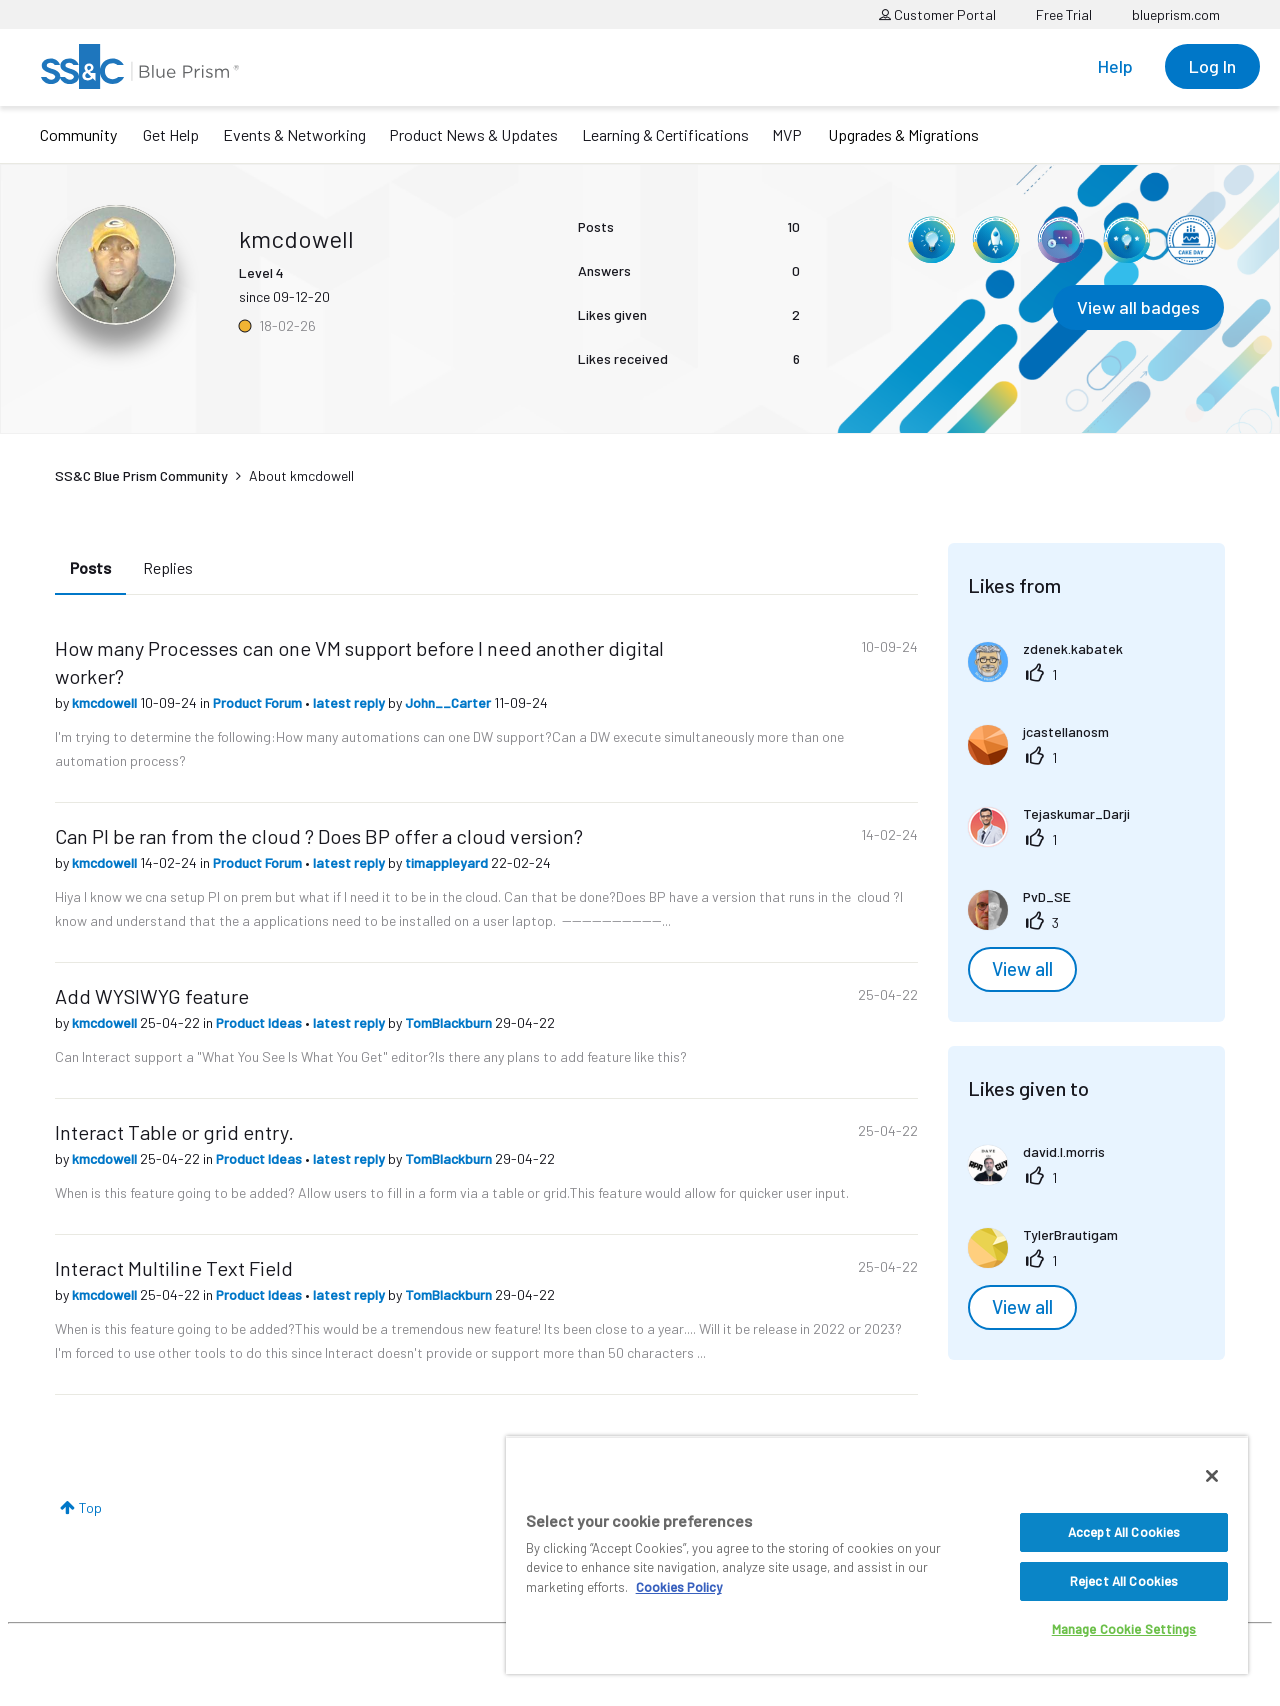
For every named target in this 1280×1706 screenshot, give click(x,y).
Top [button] (90, 1507)
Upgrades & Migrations (903, 134)
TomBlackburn (450, 1022)
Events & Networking (294, 134)
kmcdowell (106, 702)
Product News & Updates (473, 134)
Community (78, 134)
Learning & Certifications (665, 134)
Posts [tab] (90, 567)
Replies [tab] (168, 567)
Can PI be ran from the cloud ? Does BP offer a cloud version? (319, 836)
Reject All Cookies (1124, 1581)
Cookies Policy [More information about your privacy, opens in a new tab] (679, 1587)
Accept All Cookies (1124, 1532)
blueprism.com (1176, 14)
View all (1022, 969)
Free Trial (1064, 14)
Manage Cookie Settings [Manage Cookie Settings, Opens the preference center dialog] (1124, 1629)
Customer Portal (937, 14)
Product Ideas (260, 1022)
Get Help (171, 134)
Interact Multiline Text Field (174, 1268)
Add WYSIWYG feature (152, 996)
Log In (1212, 66)
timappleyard (448, 862)
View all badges (1138, 307)
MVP (787, 134)
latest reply (350, 702)
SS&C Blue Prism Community (141, 475)
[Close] (1212, 1476)
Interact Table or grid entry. (174, 1132)
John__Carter (449, 702)
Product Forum (259, 702)
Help (1115, 66)
